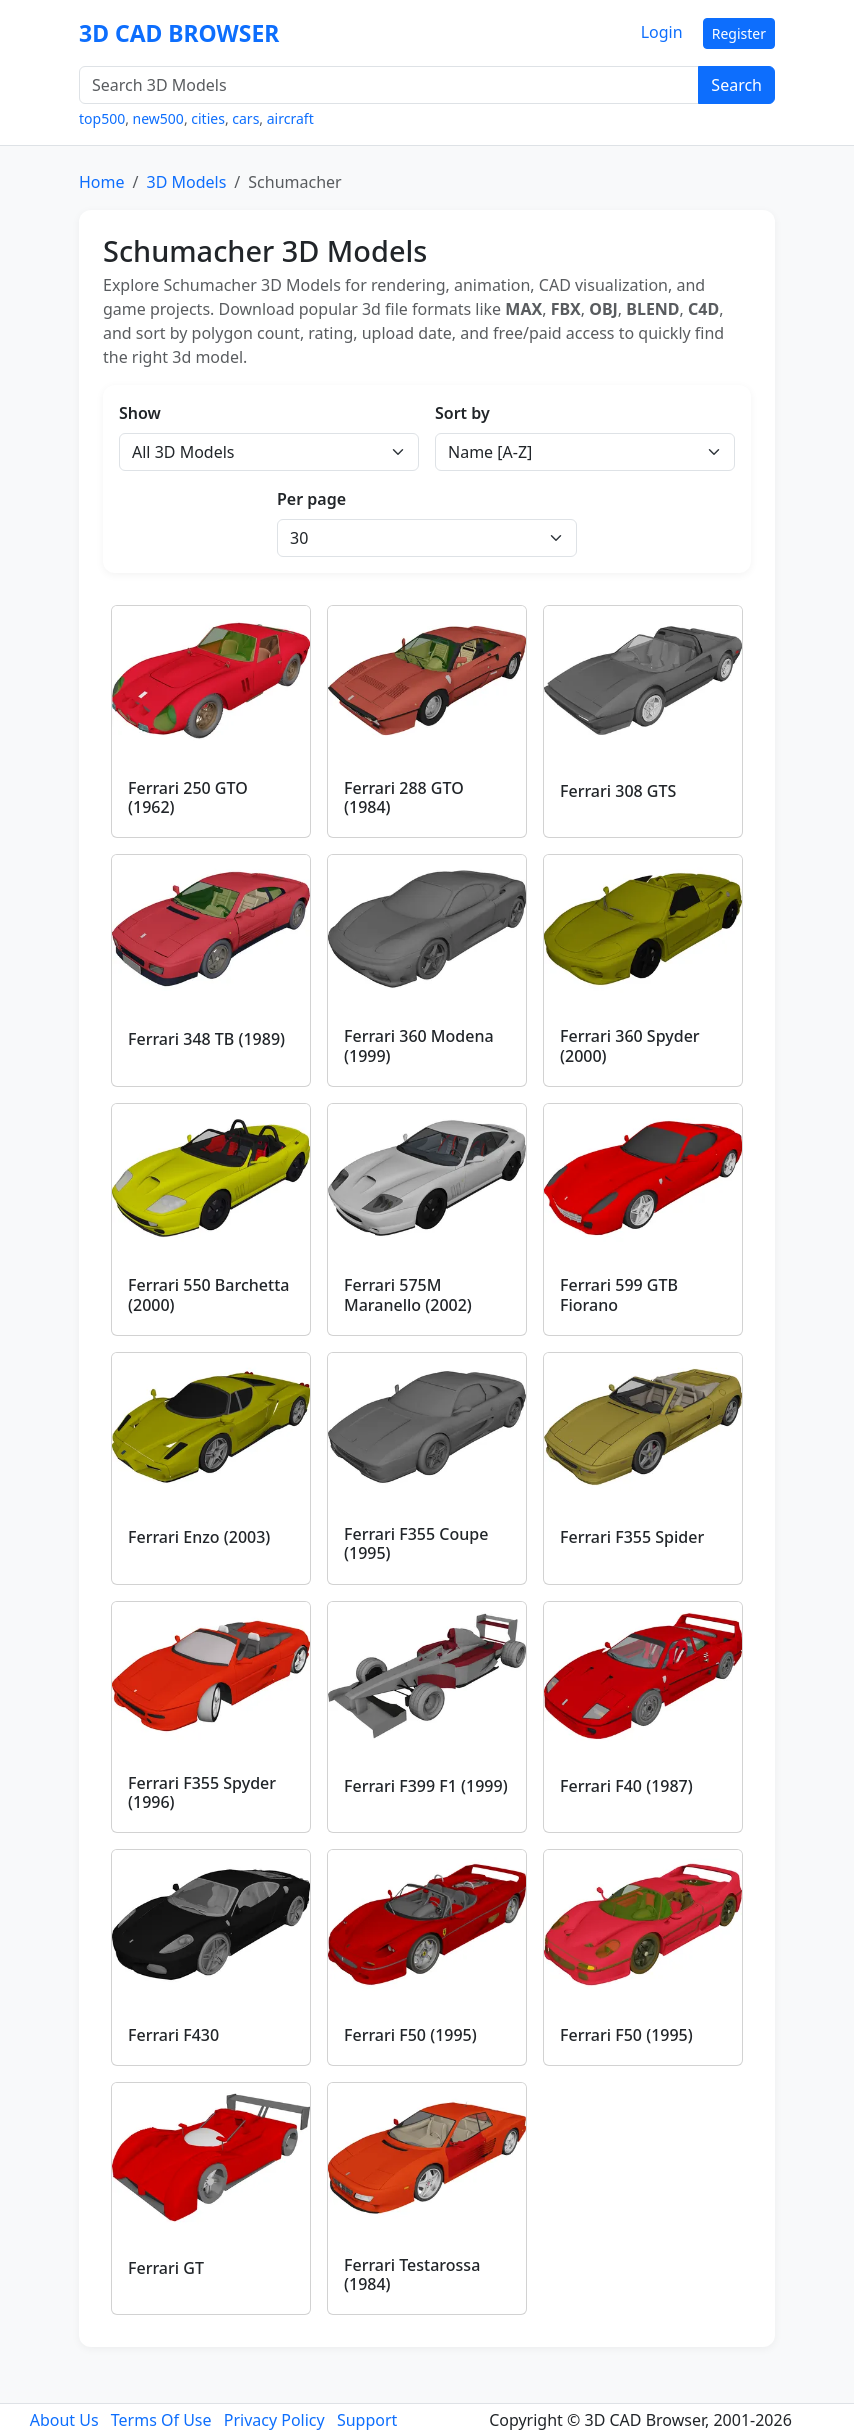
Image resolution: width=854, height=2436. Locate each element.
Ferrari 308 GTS (618, 791)
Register (739, 33)
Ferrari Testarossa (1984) (412, 2274)
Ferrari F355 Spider (632, 1537)
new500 (158, 118)
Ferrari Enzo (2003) (199, 1537)
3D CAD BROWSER (179, 33)
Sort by (462, 413)
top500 (102, 118)
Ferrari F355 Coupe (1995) (416, 1543)
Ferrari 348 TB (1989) (206, 1039)
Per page (311, 499)
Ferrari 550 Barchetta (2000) (208, 1294)
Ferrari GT (166, 2268)
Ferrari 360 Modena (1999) (419, 1045)
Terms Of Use (161, 2420)
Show (140, 413)
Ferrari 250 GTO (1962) (188, 797)
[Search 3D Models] (389, 85)
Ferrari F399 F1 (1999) (426, 1786)
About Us (64, 2420)
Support (367, 2420)
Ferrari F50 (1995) (410, 2035)
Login (662, 32)
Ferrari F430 (173, 2035)
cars (245, 118)
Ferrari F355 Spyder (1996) (202, 1792)
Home (102, 182)
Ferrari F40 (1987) (626, 1786)
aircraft (290, 118)
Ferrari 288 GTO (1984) (404, 797)
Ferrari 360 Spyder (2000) (630, 1045)
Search (736, 85)
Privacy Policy (274, 2420)
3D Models (186, 182)
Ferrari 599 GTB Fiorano (619, 1294)
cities (208, 118)
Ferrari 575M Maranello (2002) (408, 1294)
